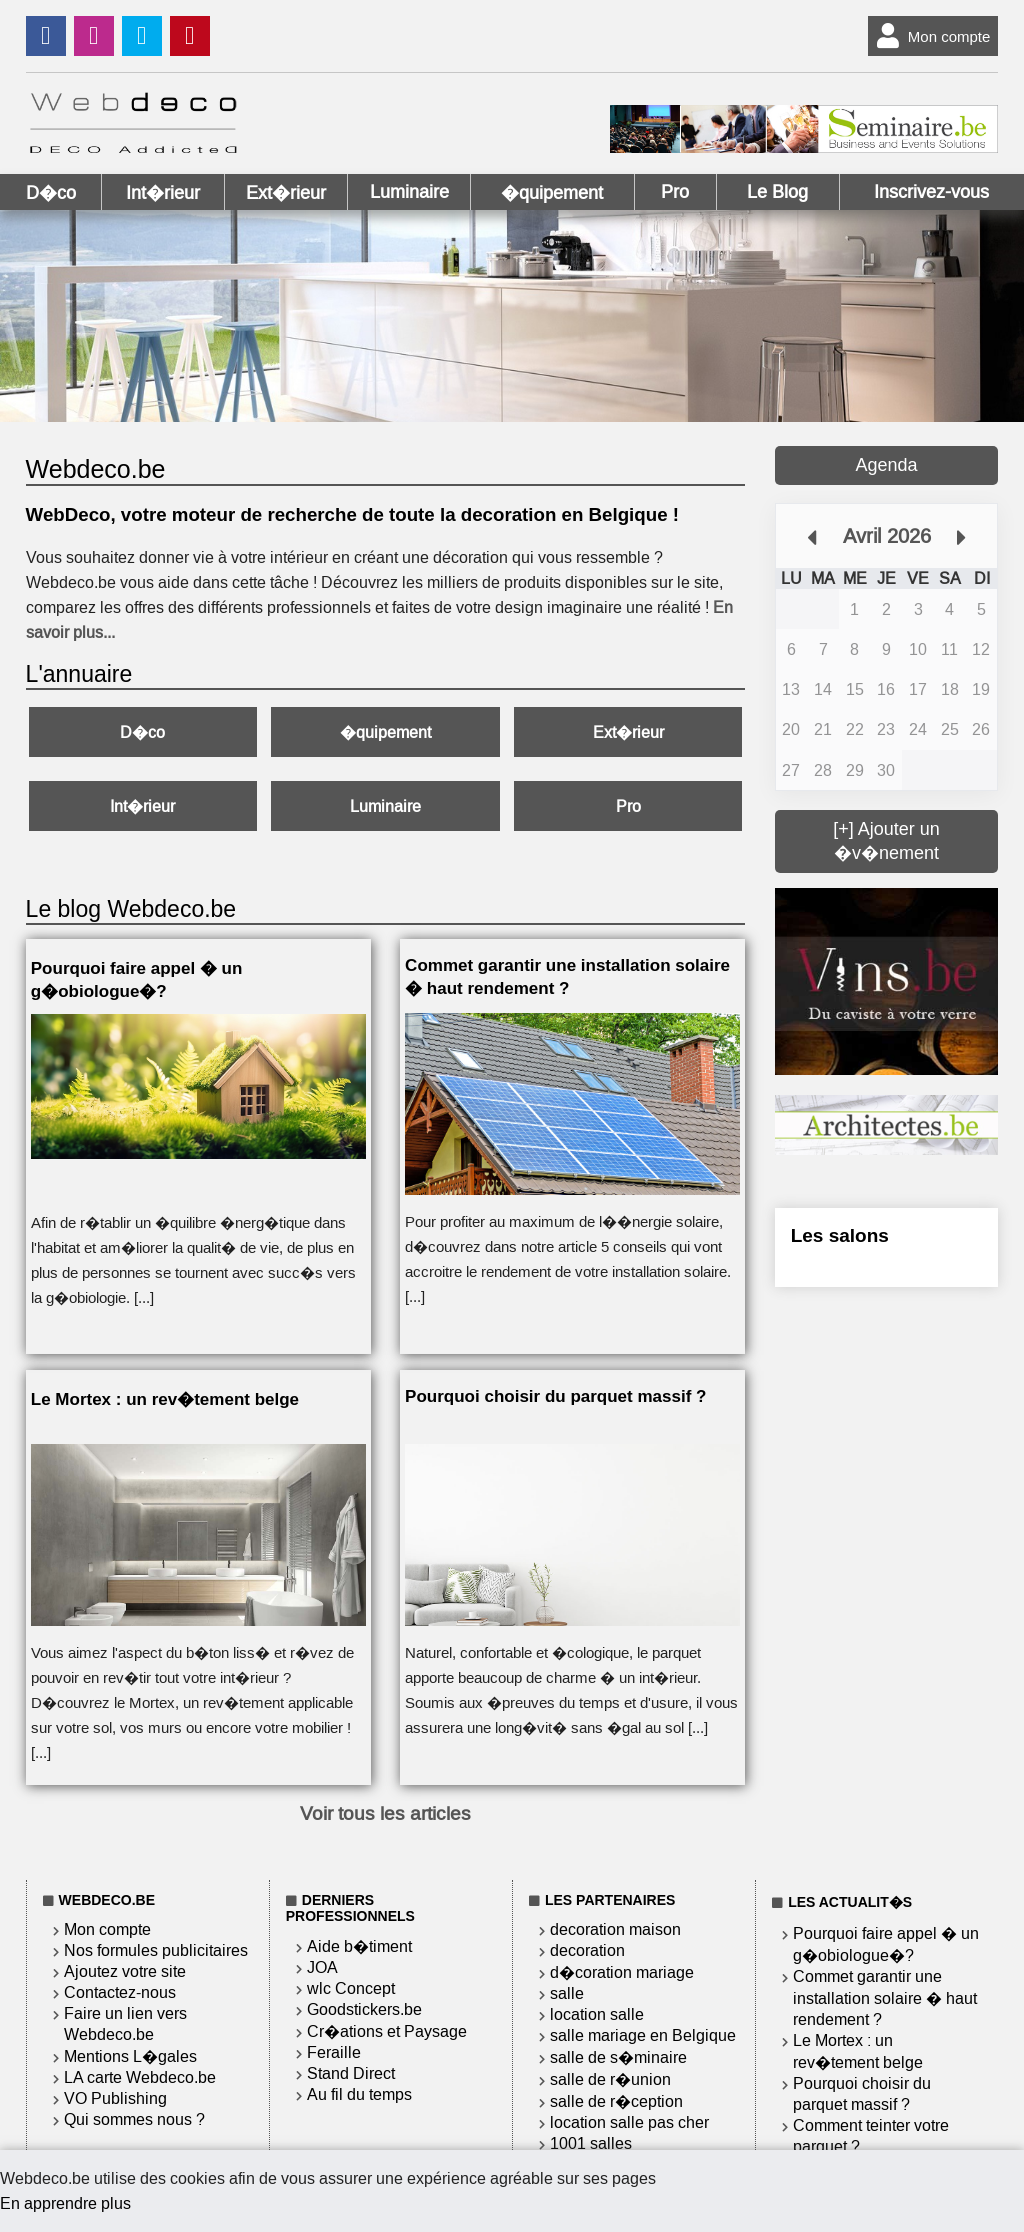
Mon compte (929, 36)
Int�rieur (163, 193)
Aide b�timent (359, 1946)
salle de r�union (610, 2079)
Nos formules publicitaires (156, 1950)
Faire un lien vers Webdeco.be (125, 2024)
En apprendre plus (65, 2203)
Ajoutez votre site (125, 1971)
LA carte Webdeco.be (140, 2077)
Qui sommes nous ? (134, 2119)
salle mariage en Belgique (643, 2035)
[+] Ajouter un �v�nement (886, 841)
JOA (322, 1967)
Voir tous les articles (385, 1813)
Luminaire (409, 192)
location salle (597, 2014)
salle (567, 1993)
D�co (51, 193)
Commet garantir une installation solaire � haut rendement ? (885, 1998)
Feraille (334, 2052)
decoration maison (615, 1929)
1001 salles (591, 2143)
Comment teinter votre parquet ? (871, 2136)
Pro (675, 192)
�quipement (552, 193)
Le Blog (777, 192)
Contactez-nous (120, 1992)
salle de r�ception (616, 2101)
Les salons (840, 1235)
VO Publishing (115, 2098)
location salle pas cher (629, 2122)
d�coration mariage (622, 1972)
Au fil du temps (359, 2094)
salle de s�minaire (618, 2057)
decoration (587, 1950)
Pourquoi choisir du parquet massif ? (862, 2094)
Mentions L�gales (130, 2056)
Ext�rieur (286, 193)
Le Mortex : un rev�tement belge (858, 2051)
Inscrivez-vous (931, 192)
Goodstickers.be (364, 2009)
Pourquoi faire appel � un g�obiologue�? (886, 1944)
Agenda (886, 465)
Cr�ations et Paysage (387, 2031)
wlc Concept (351, 1988)
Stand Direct (351, 2073)
